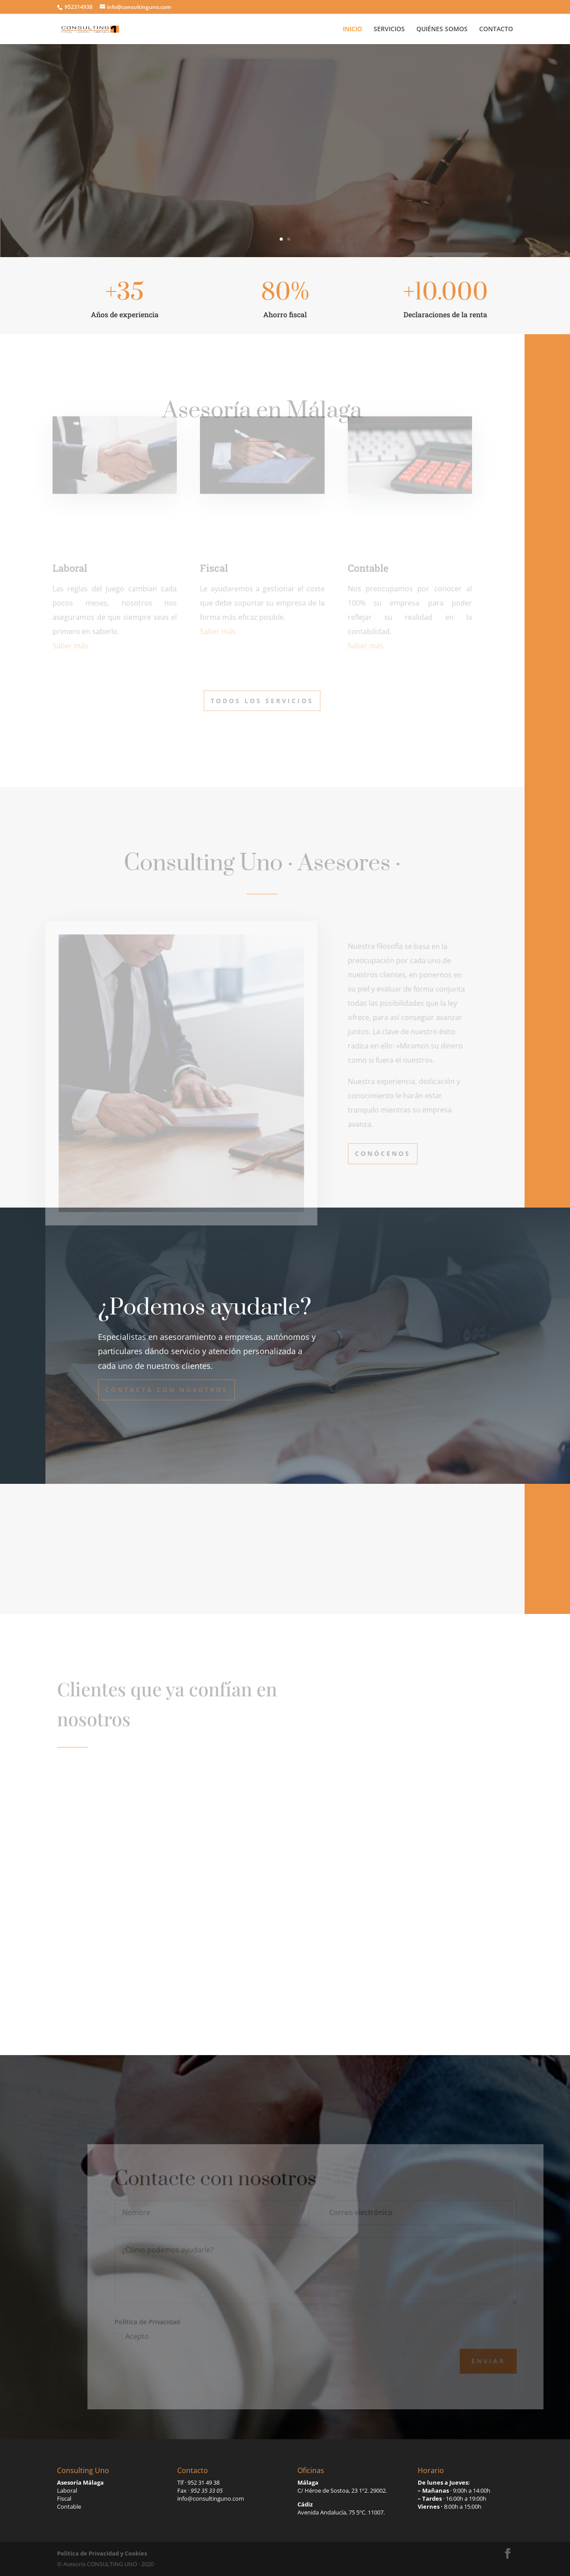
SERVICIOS (389, 29)
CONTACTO (496, 29)
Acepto (147, 2336)
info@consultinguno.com (210, 2498)
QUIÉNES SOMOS (442, 29)
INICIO (352, 29)
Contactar (285, 189)
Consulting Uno (285, 127)
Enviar (503, 2361)
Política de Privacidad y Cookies (102, 2553)
